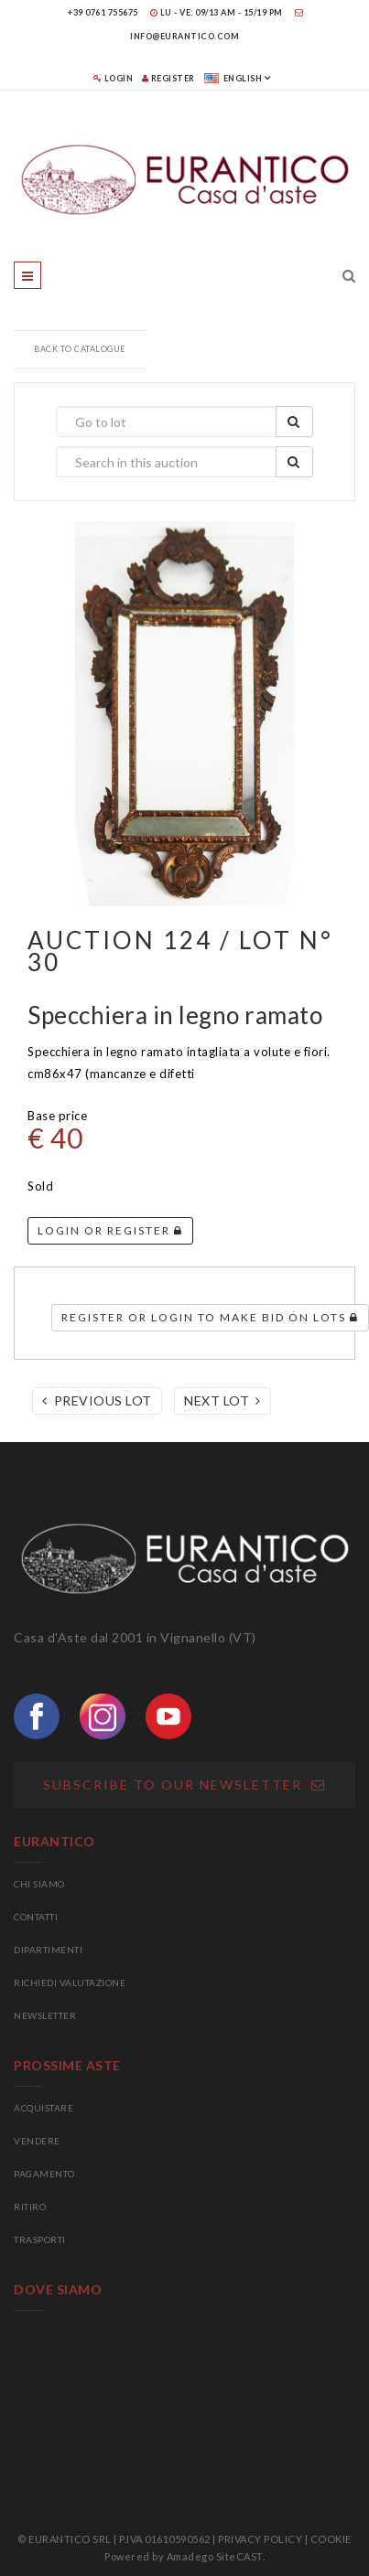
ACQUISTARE (43, 2107)
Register (168, 78)
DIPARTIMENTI (48, 1949)
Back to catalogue (80, 349)
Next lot (222, 1400)
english (233, 78)
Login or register (110, 1230)
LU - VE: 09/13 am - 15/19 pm (216, 12)
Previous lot (97, 1400)
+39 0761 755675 (103, 12)
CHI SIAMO (39, 1883)
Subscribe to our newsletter (184, 1784)
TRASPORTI (40, 2239)
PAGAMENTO (44, 2173)
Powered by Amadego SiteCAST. (184, 2556)
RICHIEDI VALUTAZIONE (69, 1982)
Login (113, 78)
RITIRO (30, 2206)
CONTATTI (36, 1916)
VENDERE (37, 2140)
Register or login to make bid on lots (210, 1317)
